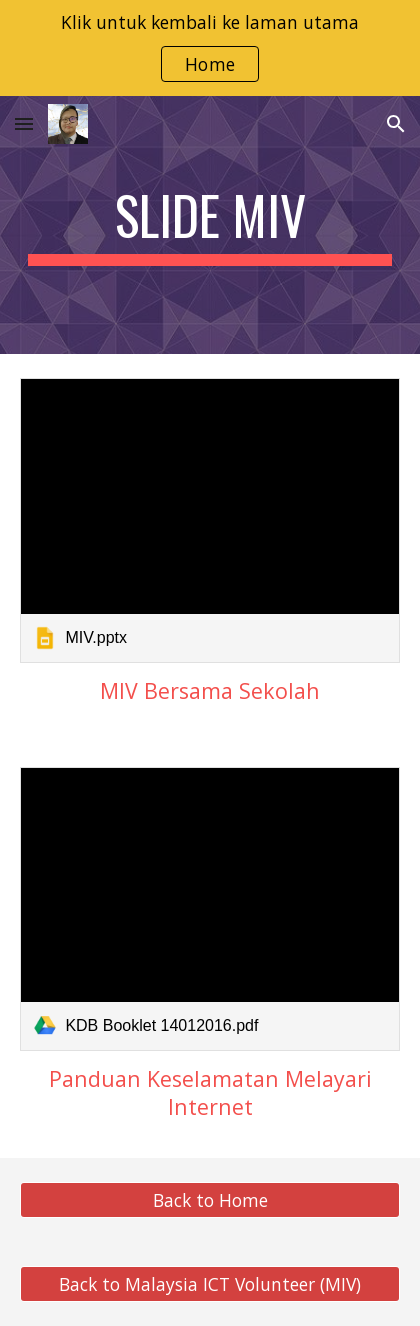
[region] (210, 48)
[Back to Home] (209, 1200)
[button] (24, 123)
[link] (209, 520)
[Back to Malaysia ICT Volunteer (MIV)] (209, 1284)
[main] (209, 225)
